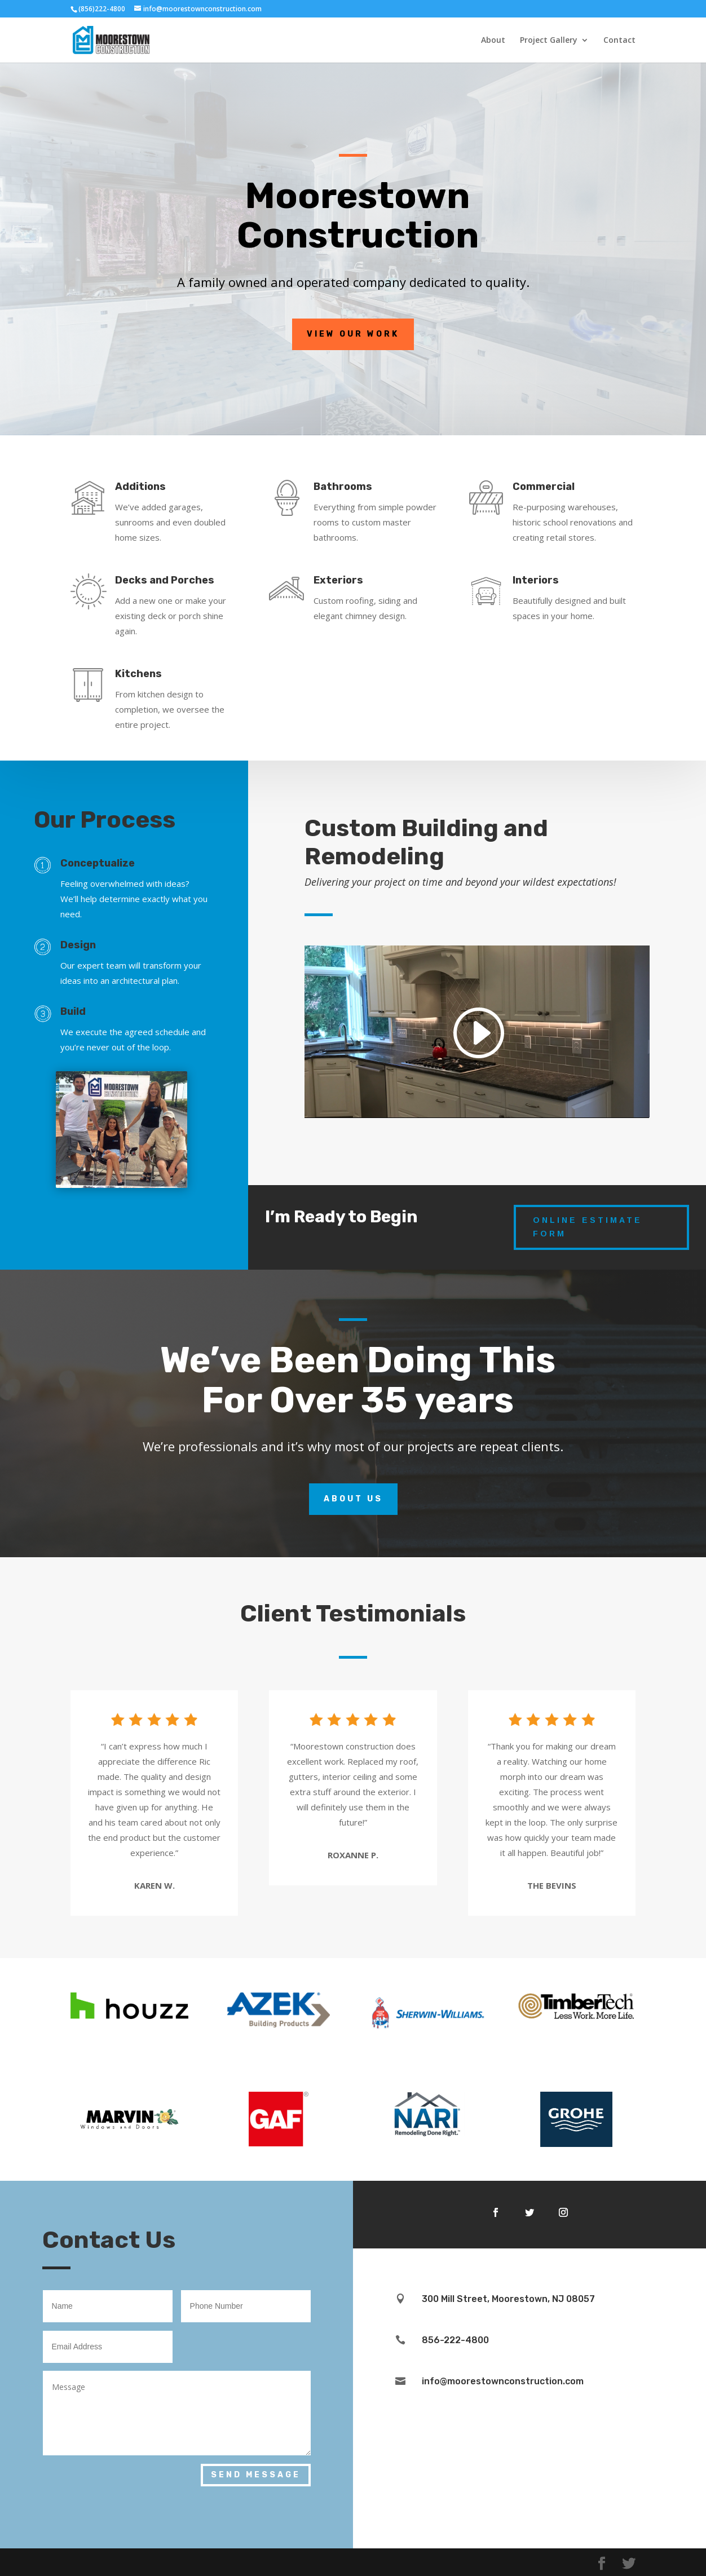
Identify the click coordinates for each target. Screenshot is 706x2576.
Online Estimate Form (587, 1227)
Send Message (256, 2475)
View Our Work (353, 334)
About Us (353, 1499)
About (493, 40)
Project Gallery (548, 40)
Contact (619, 40)
